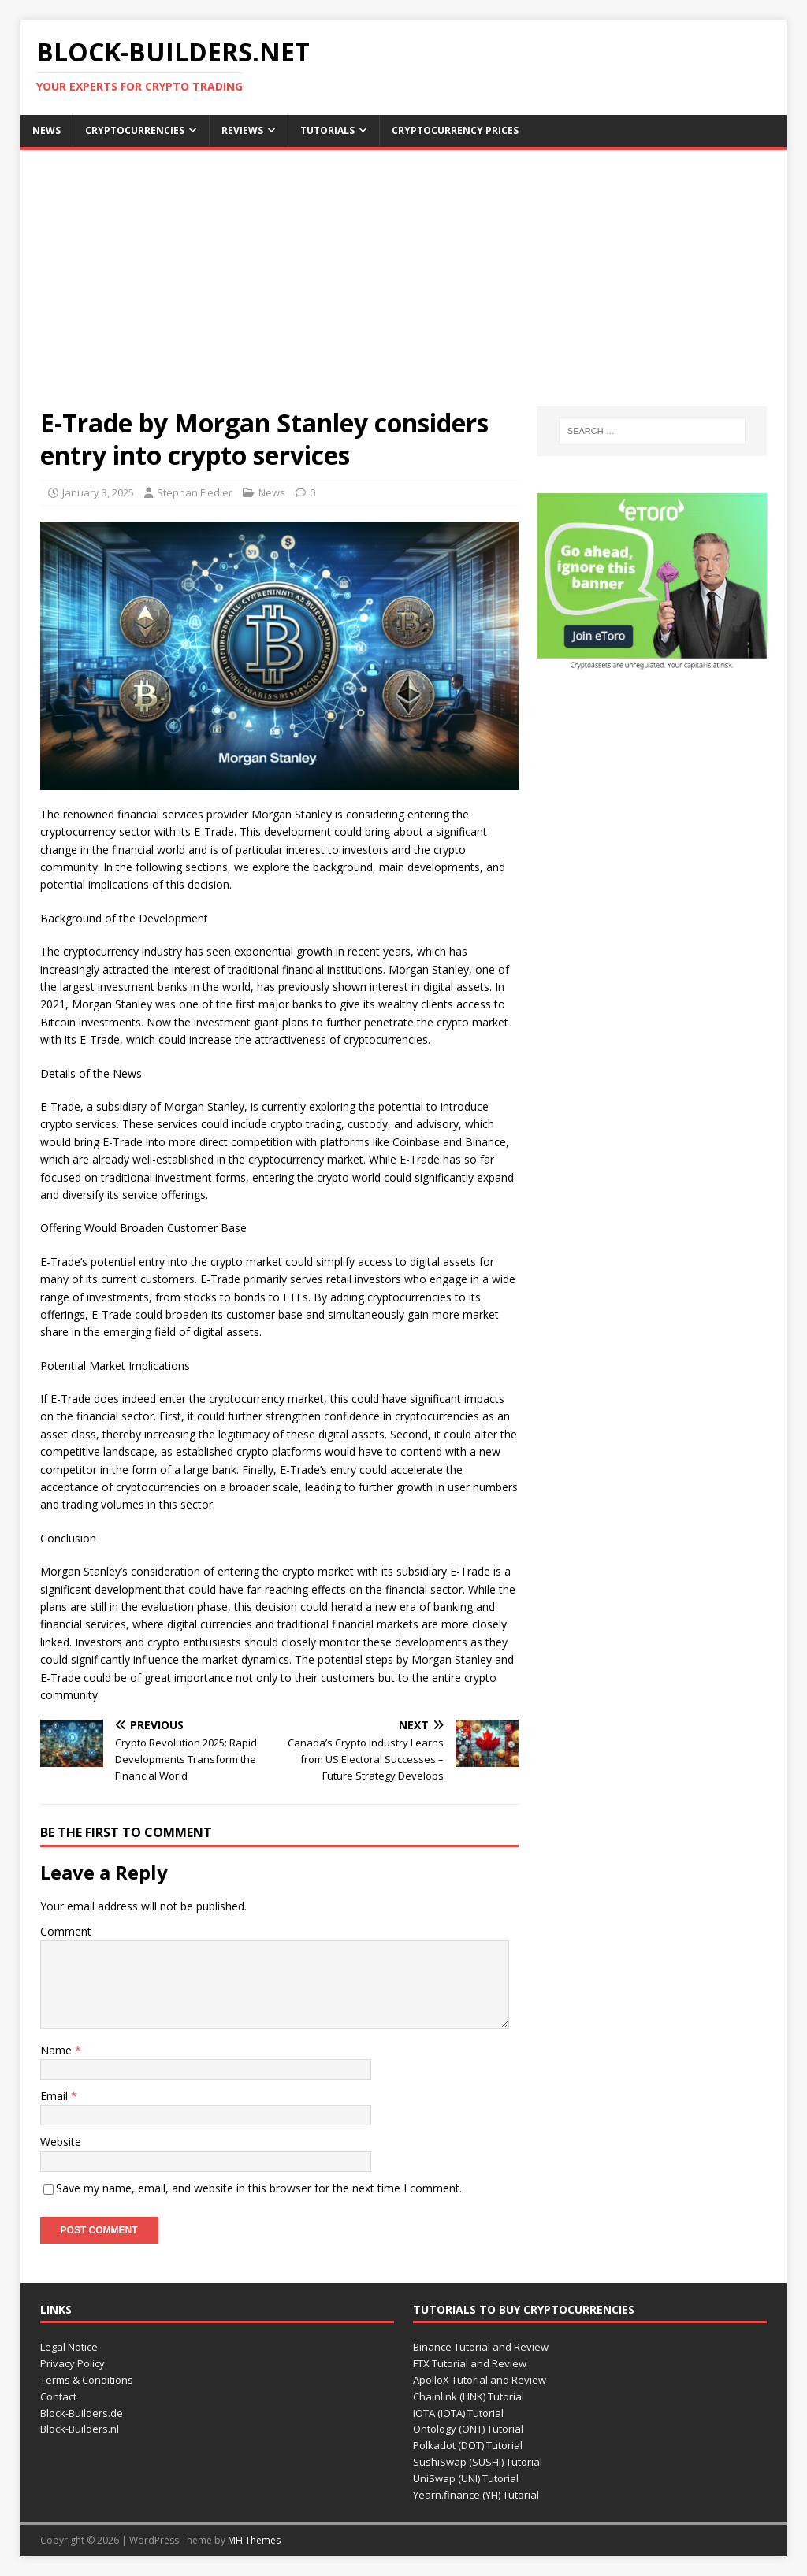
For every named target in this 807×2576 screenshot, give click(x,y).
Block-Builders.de (81, 2413)
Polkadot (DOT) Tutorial (468, 2445)
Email (55, 2095)
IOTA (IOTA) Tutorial (458, 2413)
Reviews (242, 130)
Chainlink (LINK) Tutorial (468, 2396)
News (46, 130)
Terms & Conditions (86, 2380)
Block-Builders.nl (79, 2429)
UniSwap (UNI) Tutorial (466, 2478)
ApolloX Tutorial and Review (479, 2380)
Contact (58, 2396)
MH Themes (254, 2540)
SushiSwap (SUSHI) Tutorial (477, 2462)
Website (60, 2141)
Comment (65, 1931)
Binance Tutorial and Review (481, 2347)
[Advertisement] (404, 288)
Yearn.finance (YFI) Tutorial (476, 2495)
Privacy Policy (72, 2363)
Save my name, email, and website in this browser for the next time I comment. (259, 2188)
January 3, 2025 (98, 492)
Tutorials (327, 130)
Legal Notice (69, 2347)
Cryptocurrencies (134, 130)
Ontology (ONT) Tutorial (468, 2429)
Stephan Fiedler (194, 492)
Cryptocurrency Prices (455, 130)
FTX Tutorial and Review (469, 2363)
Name (57, 2050)
